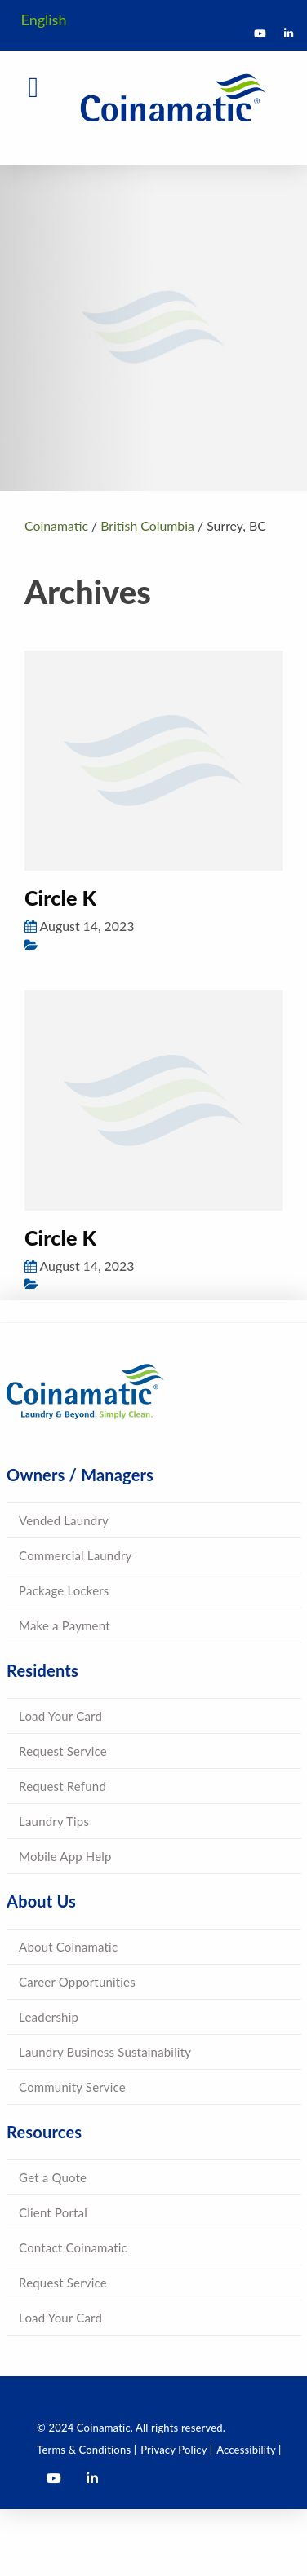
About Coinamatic (68, 1946)
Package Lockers (64, 1590)
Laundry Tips (54, 1821)
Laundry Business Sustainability (105, 2051)
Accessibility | (248, 2449)
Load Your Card (60, 1716)
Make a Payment (64, 1625)
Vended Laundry (64, 1520)
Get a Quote (53, 2177)
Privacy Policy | (176, 2449)
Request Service (63, 1751)
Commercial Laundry (75, 1555)
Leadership (48, 2016)
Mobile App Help (65, 1856)
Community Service (72, 2087)
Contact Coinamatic (73, 2247)
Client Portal (53, 2212)
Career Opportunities (77, 1981)
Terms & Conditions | (86, 2449)
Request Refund (62, 1786)
